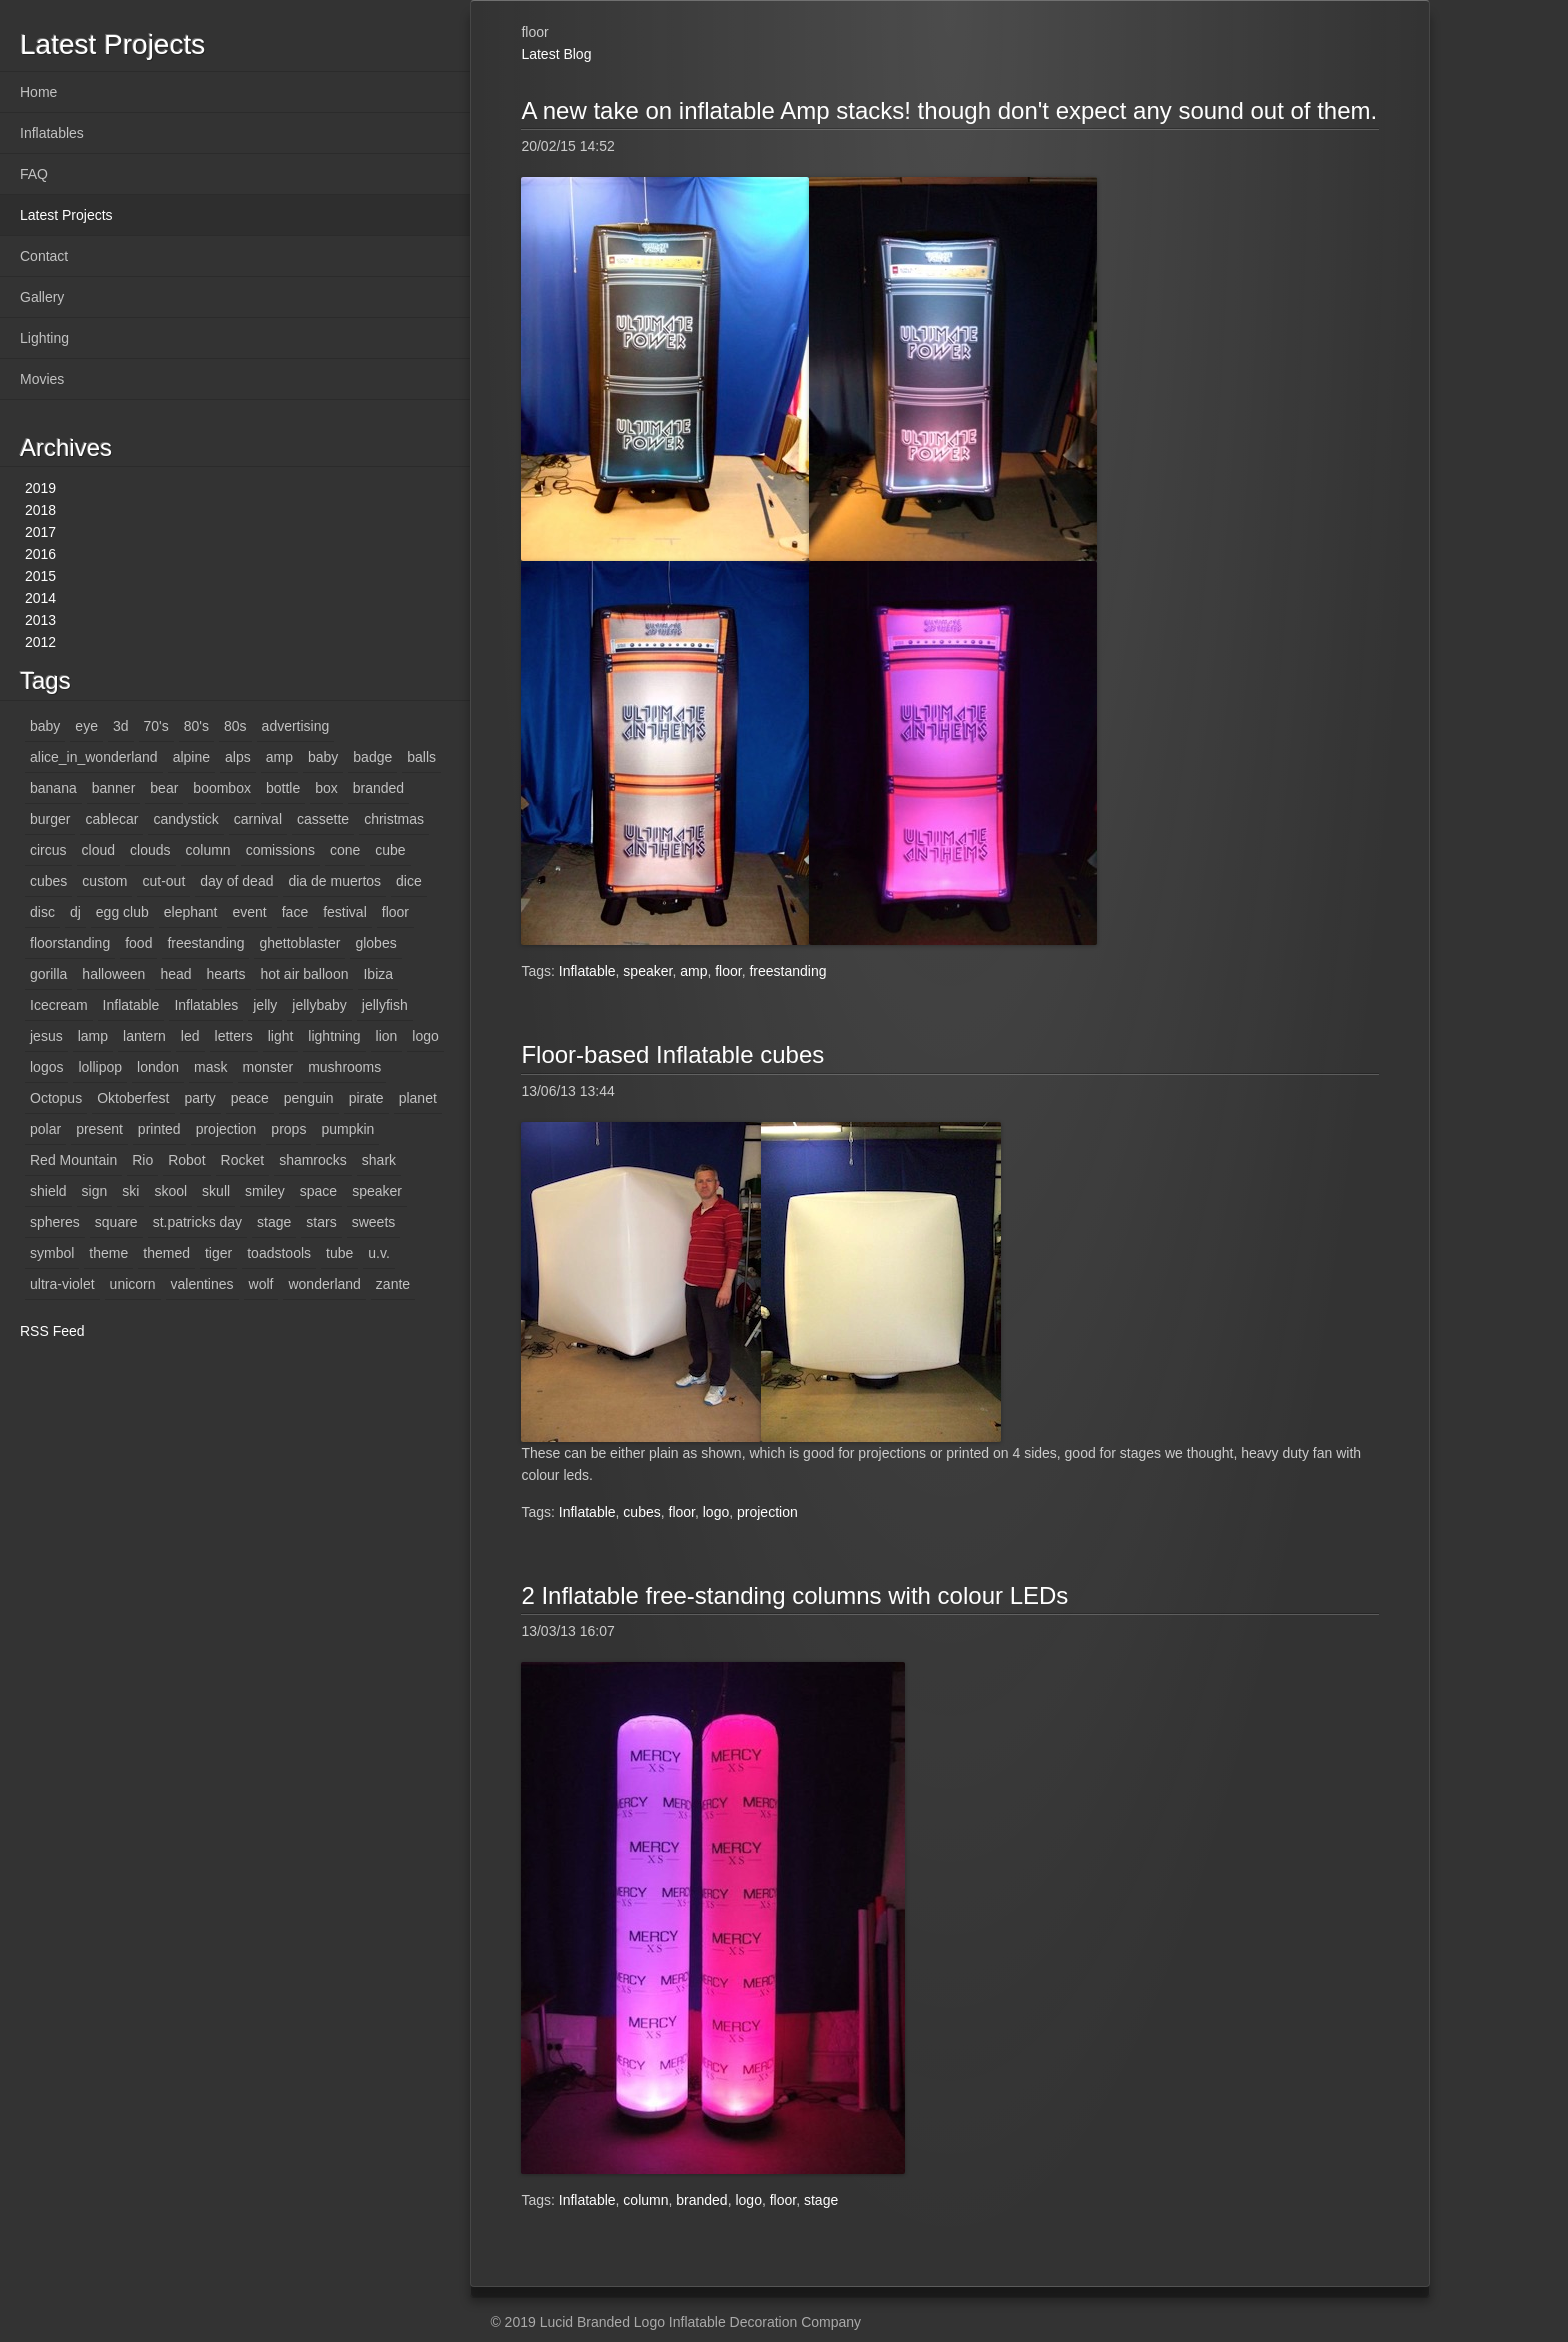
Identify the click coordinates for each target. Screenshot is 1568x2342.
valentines (202, 1284)
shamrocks (313, 1160)
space (318, 1191)
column (208, 850)
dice (409, 881)
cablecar (111, 819)
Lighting (44, 338)
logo (425, 1036)
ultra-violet (62, 1284)
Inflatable (131, 1005)
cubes (48, 881)
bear (164, 788)
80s (235, 726)
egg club (122, 912)
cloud (98, 850)
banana (53, 788)
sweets (374, 1222)
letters (234, 1036)
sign (95, 1191)
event (249, 912)
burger (50, 819)
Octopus (56, 1098)
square (116, 1222)
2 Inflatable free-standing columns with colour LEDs (794, 1595)
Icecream (59, 1005)
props (288, 1129)
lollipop (100, 1067)
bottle (283, 788)
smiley (265, 1191)
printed (159, 1129)
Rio (142, 1160)
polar (45, 1129)
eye (86, 726)
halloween (113, 974)
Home (38, 92)
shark (379, 1160)
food (138, 943)
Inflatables (52, 133)
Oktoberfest (133, 1098)
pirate (366, 1098)
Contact (44, 256)
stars (321, 1222)
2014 (40, 598)
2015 (40, 576)
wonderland (324, 1284)
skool (170, 1191)
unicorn (133, 1284)
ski (130, 1191)
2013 (40, 620)
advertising (296, 726)
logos (46, 1067)
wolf (261, 1284)
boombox (222, 788)
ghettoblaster (299, 943)
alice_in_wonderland (94, 757)
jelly (265, 1005)
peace (250, 1098)
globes (375, 943)
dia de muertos (334, 881)
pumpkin (347, 1129)
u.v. (379, 1253)
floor (395, 912)
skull (216, 1191)
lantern (144, 1036)
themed (166, 1253)
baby (45, 726)
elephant (191, 912)
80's (196, 726)
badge (372, 757)
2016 (40, 554)
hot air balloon (305, 974)
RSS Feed (52, 1331)
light (281, 1036)
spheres (55, 1222)
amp (279, 757)
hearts (226, 974)
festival (345, 912)
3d (121, 726)
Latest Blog (556, 54)
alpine (191, 757)
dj (75, 912)
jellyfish (385, 1005)
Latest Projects (66, 215)
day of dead (236, 881)
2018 (40, 510)
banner (114, 788)
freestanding (205, 943)
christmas (394, 819)
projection (226, 1129)
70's (156, 726)
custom (104, 881)
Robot (186, 1160)
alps (238, 757)
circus (48, 850)
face (295, 912)
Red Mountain (73, 1160)
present (99, 1129)
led (190, 1036)
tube (339, 1253)
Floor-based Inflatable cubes (672, 1054)
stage (274, 1222)
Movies (42, 379)
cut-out (163, 881)
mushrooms (344, 1067)
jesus (46, 1036)
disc (42, 912)
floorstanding (70, 943)
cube (390, 850)
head (175, 974)
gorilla (48, 974)
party (200, 1098)
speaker (377, 1191)
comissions (280, 850)
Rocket (243, 1160)
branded (378, 788)
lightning (334, 1036)
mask (210, 1067)
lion (387, 1036)
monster (268, 1067)
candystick (185, 819)
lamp (93, 1036)
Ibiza (378, 974)
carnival (258, 819)
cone (345, 850)
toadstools (279, 1253)
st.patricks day (197, 1222)
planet (418, 1098)
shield (48, 1191)
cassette (323, 819)
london (158, 1067)
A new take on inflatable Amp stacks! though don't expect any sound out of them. (949, 110)
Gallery (42, 297)
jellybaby (319, 1005)
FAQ (34, 174)
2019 (40, 488)
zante (393, 1284)
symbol (52, 1253)
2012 (40, 642)
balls (421, 757)
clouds (150, 850)
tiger (218, 1253)
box (326, 788)
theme (108, 1253)
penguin (309, 1098)
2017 (40, 532)
